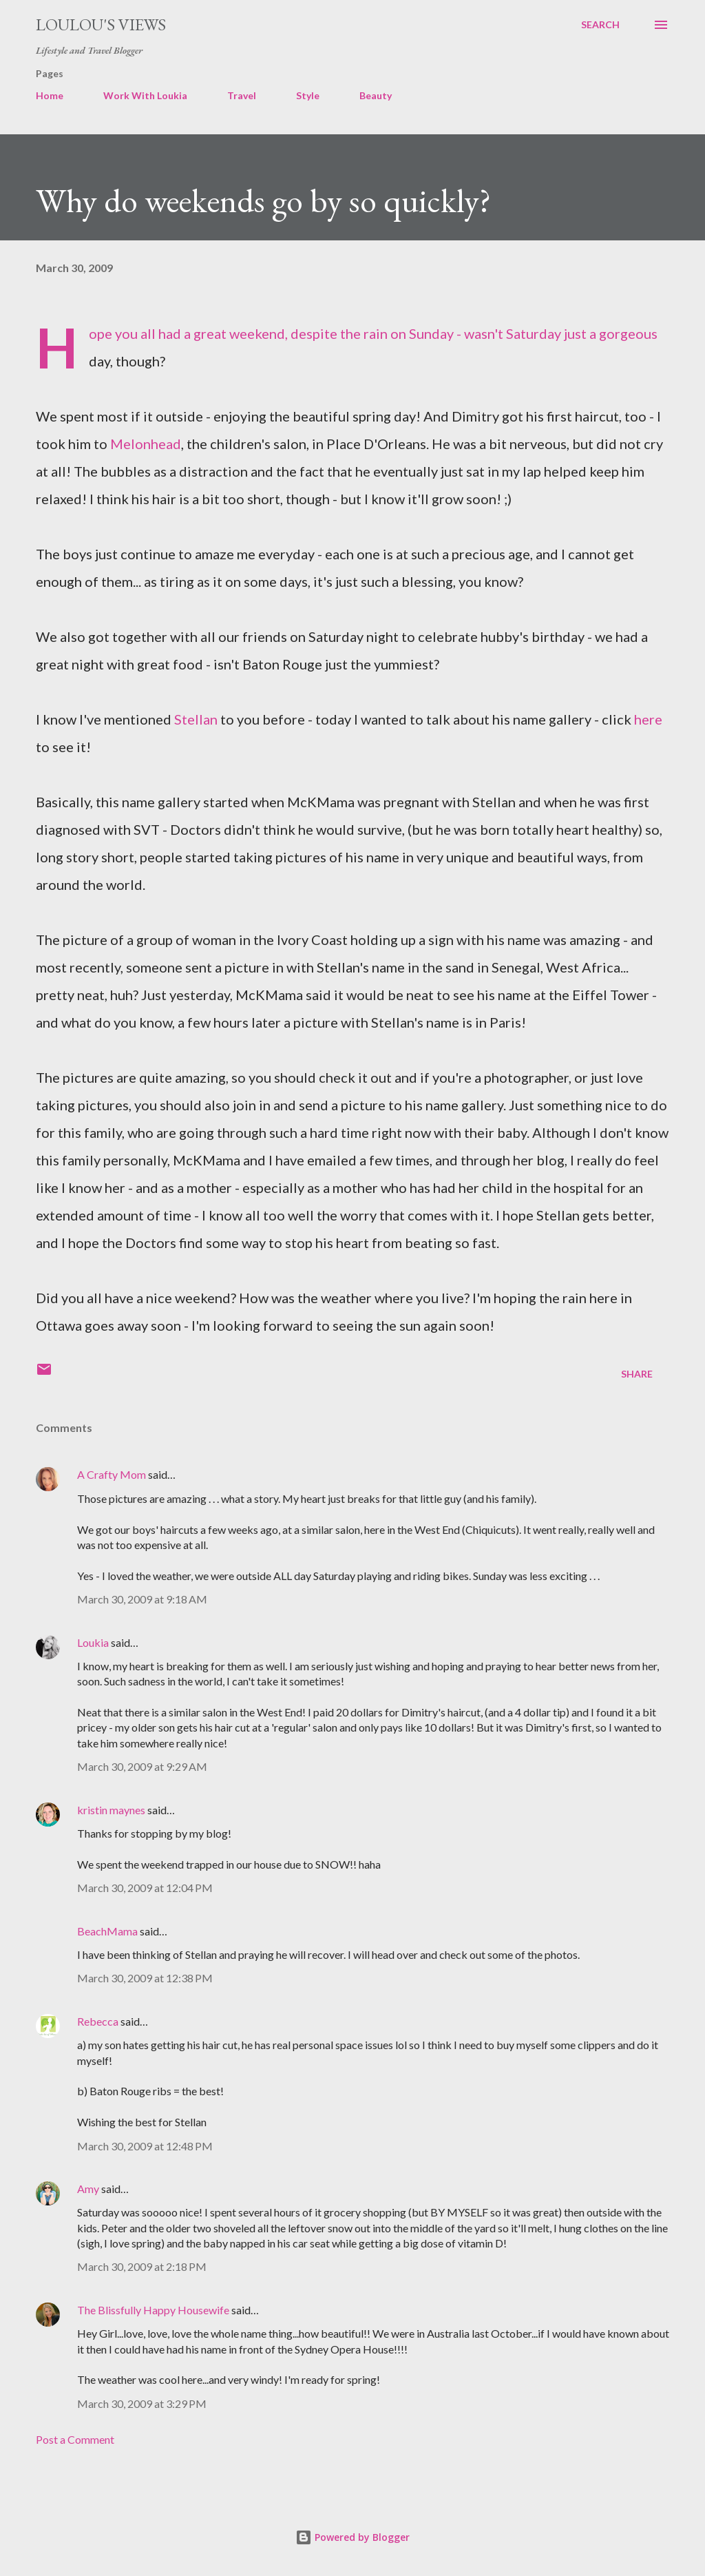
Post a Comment (75, 2439)
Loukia (93, 1642)
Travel (241, 95)
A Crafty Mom (111, 1474)
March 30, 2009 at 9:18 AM (142, 1599)
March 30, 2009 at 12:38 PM (145, 1977)
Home (49, 95)
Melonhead (145, 443)
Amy (88, 2188)
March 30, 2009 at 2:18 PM (142, 2266)
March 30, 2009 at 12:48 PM (145, 2145)
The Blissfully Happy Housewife (153, 2309)
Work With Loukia (145, 95)
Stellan (196, 719)
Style (307, 95)
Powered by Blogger (352, 2537)
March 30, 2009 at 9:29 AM (142, 1766)
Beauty (375, 95)
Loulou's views (101, 24)
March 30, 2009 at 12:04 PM (145, 1887)
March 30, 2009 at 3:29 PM (142, 2403)
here (648, 719)
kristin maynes (111, 1809)
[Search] (600, 25)
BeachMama (107, 1931)
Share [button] (637, 1374)
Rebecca (97, 2021)
